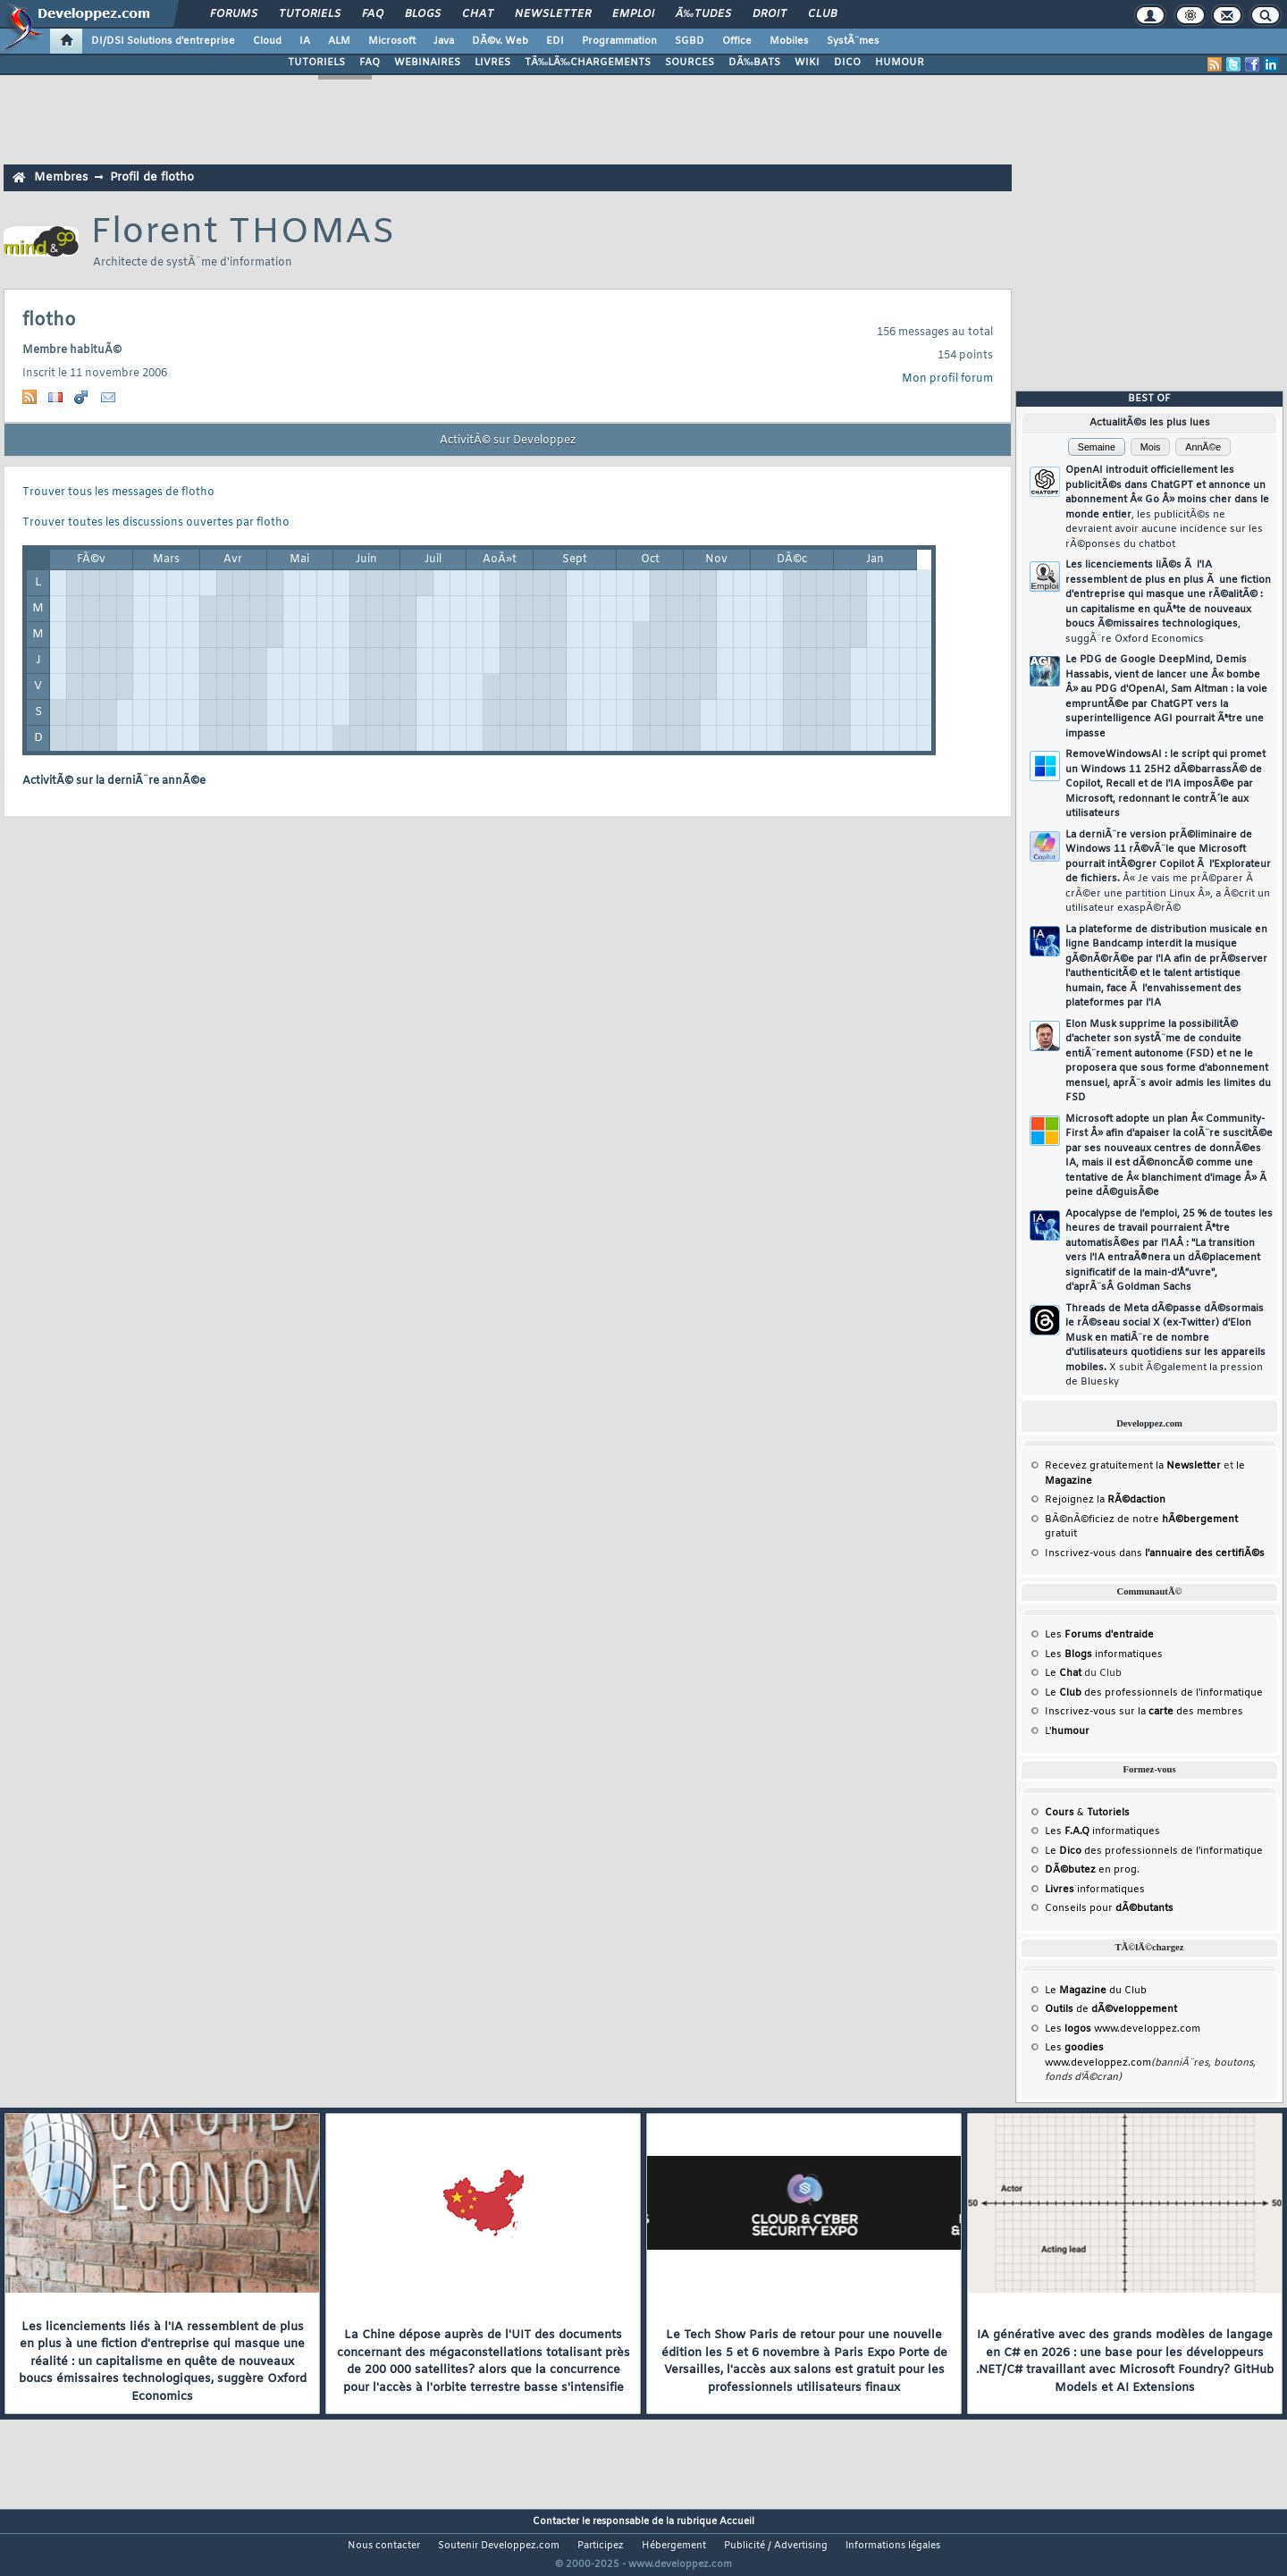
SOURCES (689, 62)
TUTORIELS (316, 62)
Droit (769, 14)
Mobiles (789, 41)
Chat (477, 14)
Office (737, 41)
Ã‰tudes (703, 14)
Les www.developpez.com (1122, 2029)
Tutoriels (309, 14)
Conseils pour (1109, 1908)
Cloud (267, 41)
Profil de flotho (152, 177)
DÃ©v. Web (500, 41)
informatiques (1095, 1889)
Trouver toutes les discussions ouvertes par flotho (156, 523)
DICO (847, 62)
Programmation (619, 41)
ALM (339, 41)
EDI (555, 41)
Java (443, 41)
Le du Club (1096, 1990)
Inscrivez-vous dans (1155, 1553)
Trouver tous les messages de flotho (118, 492)
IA (304, 41)
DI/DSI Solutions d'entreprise (163, 41)
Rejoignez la (1105, 1500)
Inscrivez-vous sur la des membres (1144, 1711)
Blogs (422, 14)
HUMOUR (899, 62)
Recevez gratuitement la (1133, 1466)
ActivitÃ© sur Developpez (508, 441)
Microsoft (392, 41)
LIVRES (492, 62)
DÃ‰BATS (754, 62)
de (1111, 2009)
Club (822, 14)
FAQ (372, 14)
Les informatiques (1104, 1654)
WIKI (807, 62)
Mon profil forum (947, 379)
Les (1099, 1635)
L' (1067, 1731)
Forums (233, 14)
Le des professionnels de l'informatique (1154, 1693)
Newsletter (553, 14)
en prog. (1092, 1870)
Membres (61, 177)
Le (1063, 1673)
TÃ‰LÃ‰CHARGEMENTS (588, 62)
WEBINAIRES (427, 62)
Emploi (633, 14)
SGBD (689, 41)
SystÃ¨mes (853, 41)
